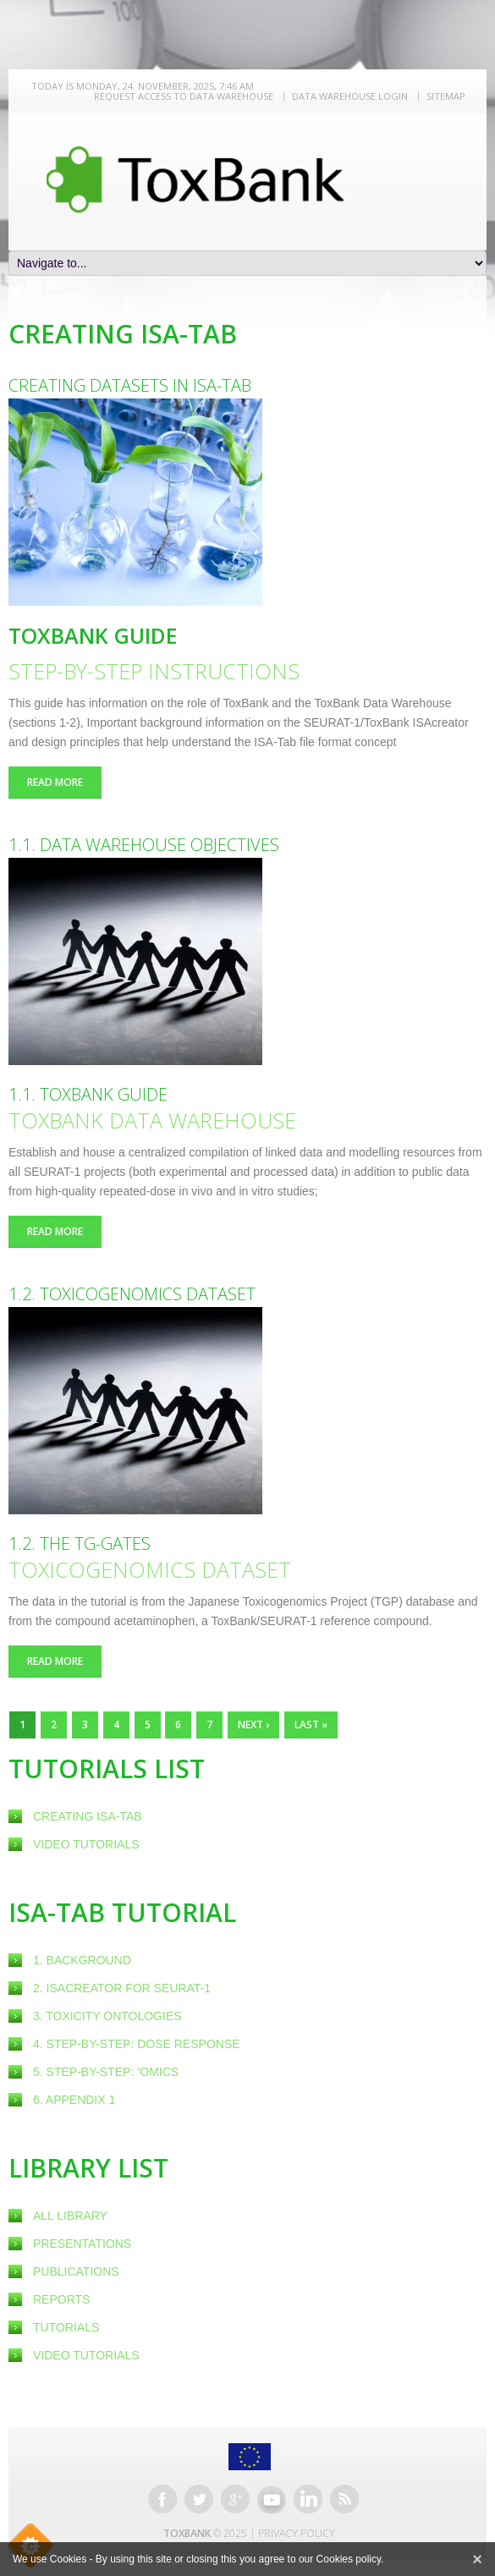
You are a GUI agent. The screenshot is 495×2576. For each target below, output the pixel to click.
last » (310, 1724)
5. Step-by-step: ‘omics (106, 2072)
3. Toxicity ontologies (107, 2016)
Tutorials (66, 2327)
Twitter (198, 2499)
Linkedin (308, 2499)
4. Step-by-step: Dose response (136, 2044)
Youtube (271, 2499)
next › (253, 1724)
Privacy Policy (296, 2533)
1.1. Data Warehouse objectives (143, 844)
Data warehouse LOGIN (350, 96)
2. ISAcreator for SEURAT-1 (122, 1988)
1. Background (82, 1960)
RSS (344, 2499)
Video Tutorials (86, 1844)
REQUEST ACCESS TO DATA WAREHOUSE (183, 96)
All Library (70, 2215)
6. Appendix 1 (74, 2099)
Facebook (162, 2499)
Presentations (82, 2243)
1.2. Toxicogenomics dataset (132, 1294)
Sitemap (445, 96)
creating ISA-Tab (87, 1816)
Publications (76, 2271)
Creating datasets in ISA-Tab (129, 385)
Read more (64, 782)
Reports (61, 2299)
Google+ (235, 2499)
